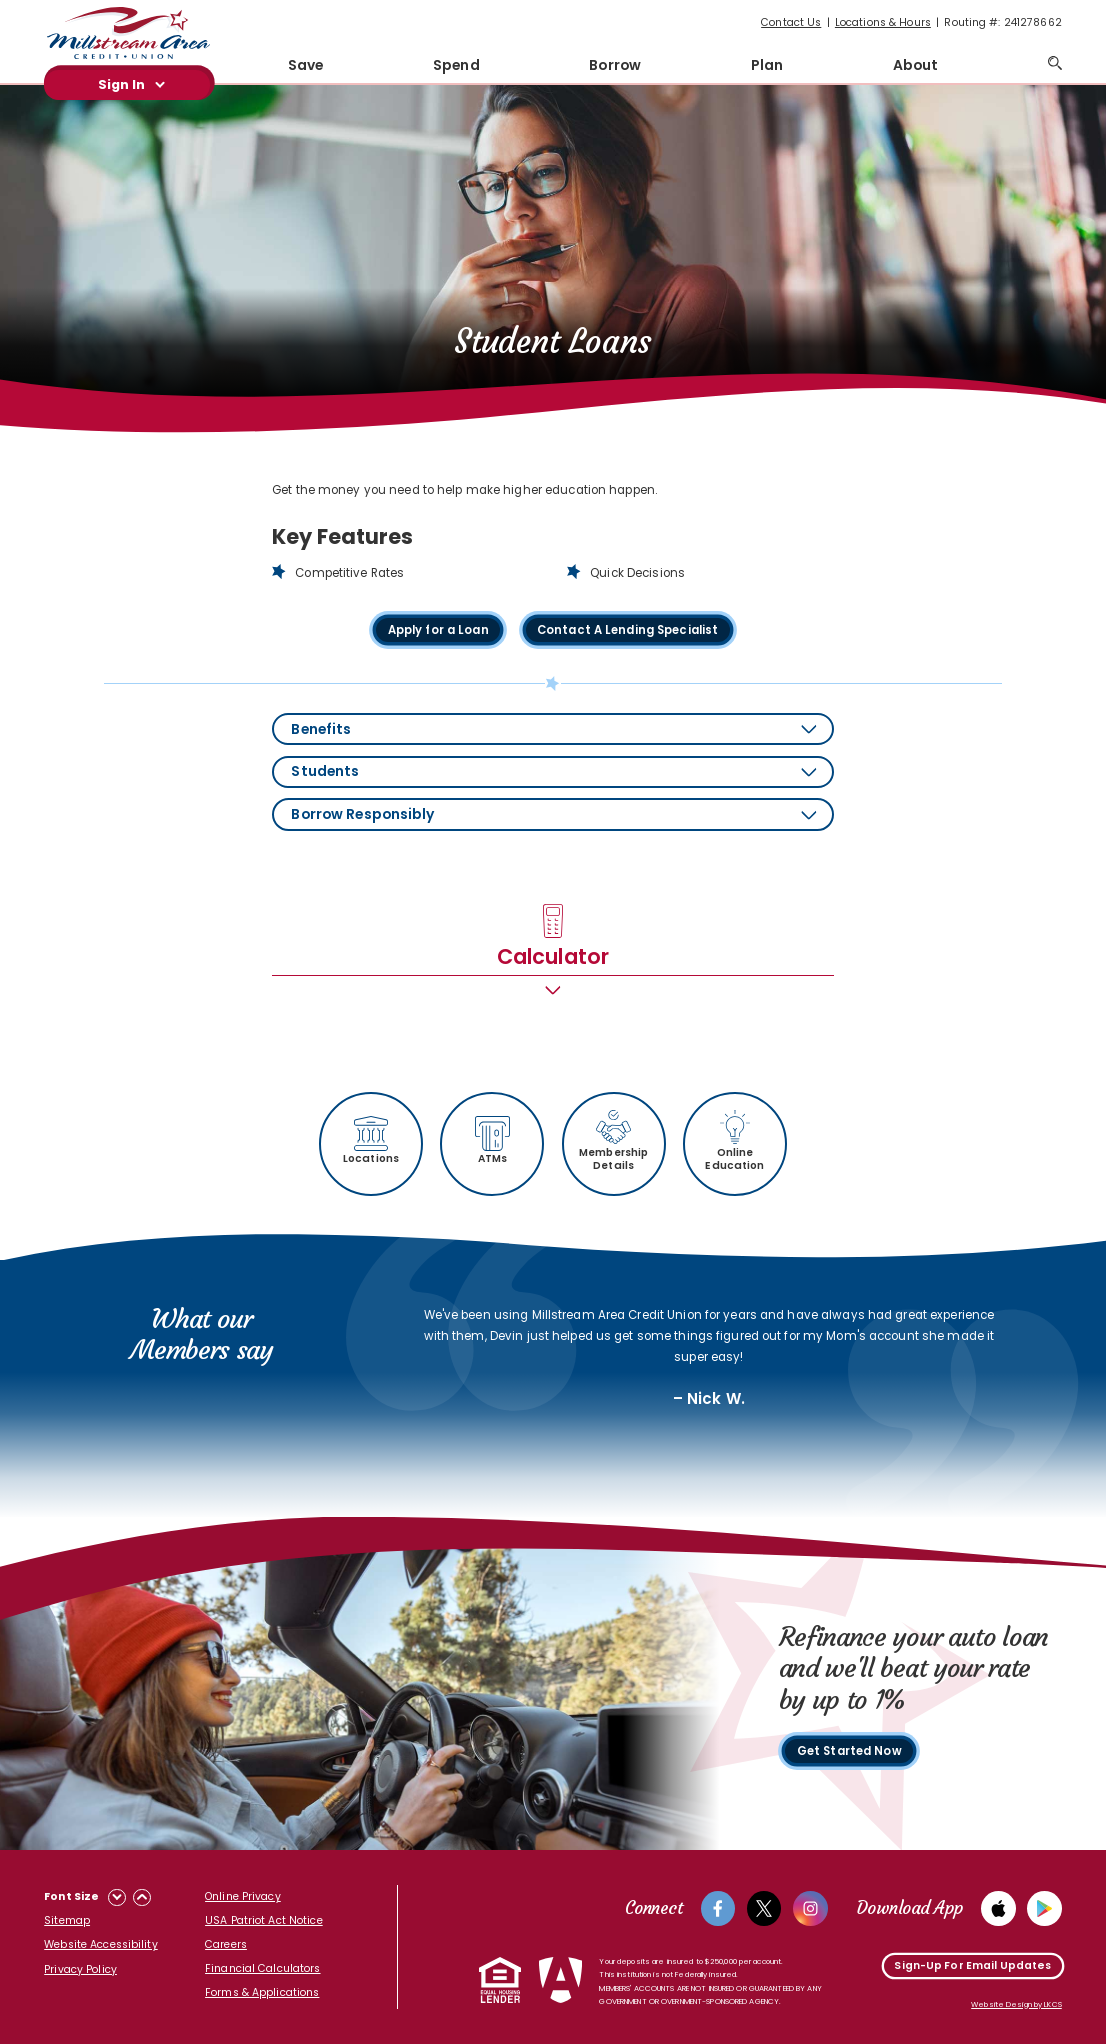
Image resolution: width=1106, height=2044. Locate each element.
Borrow (615, 65)
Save (305, 65)
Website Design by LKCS (1016, 2004)
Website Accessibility (100, 1944)
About (916, 65)
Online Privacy (243, 1896)
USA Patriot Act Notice (264, 1920)
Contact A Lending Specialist (628, 631)
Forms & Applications (262, 1992)
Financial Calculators (262, 1968)
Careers (226, 1944)
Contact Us (791, 22)
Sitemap (67, 1920)
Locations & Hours (883, 22)
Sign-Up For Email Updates (972, 1965)
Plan (767, 65)
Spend (456, 65)
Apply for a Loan (437, 631)
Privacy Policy (80, 1969)
